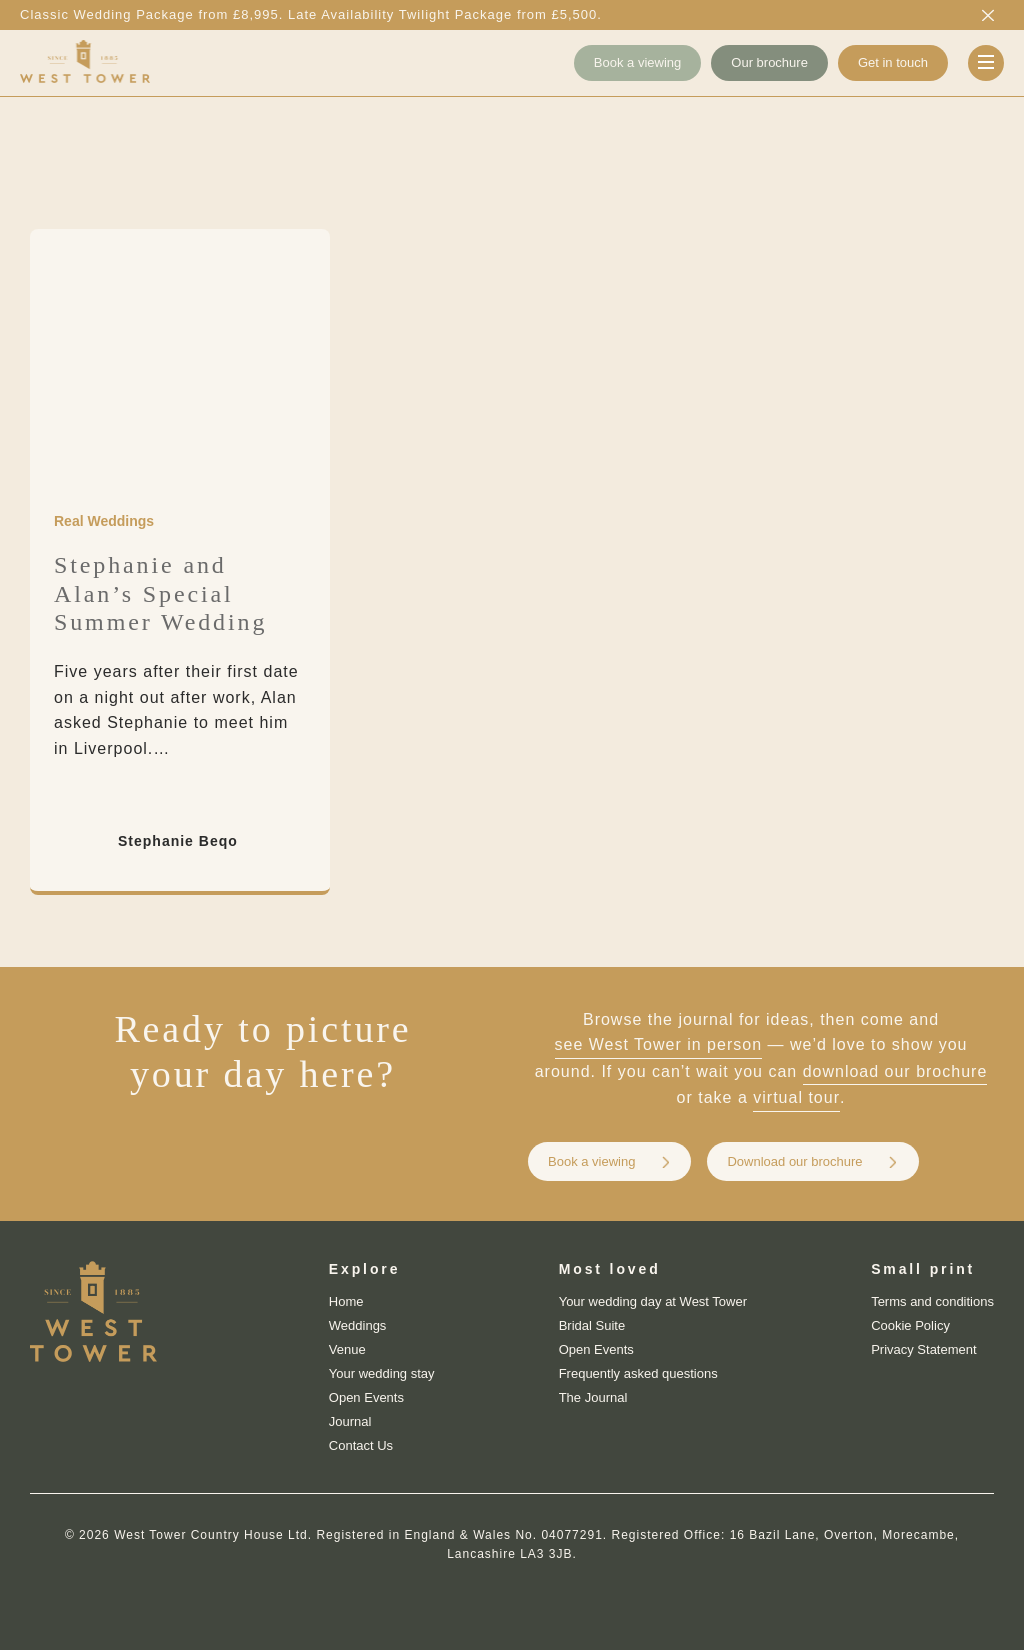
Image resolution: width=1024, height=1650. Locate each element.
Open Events (366, 1397)
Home (346, 1301)
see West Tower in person (659, 1044)
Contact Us (361, 1445)
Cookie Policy (910, 1325)
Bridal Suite (592, 1325)
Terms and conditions (932, 1301)
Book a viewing (637, 62)
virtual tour (796, 1097)
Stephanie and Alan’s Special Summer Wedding (160, 594)
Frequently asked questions (638, 1373)
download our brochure (895, 1071)
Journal (350, 1421)
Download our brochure (794, 1161)
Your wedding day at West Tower (653, 1301)
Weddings (358, 1325)
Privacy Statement (924, 1349)
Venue (347, 1349)
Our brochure (769, 62)
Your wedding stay (382, 1373)
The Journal (593, 1397)
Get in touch (893, 62)
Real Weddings (104, 521)
